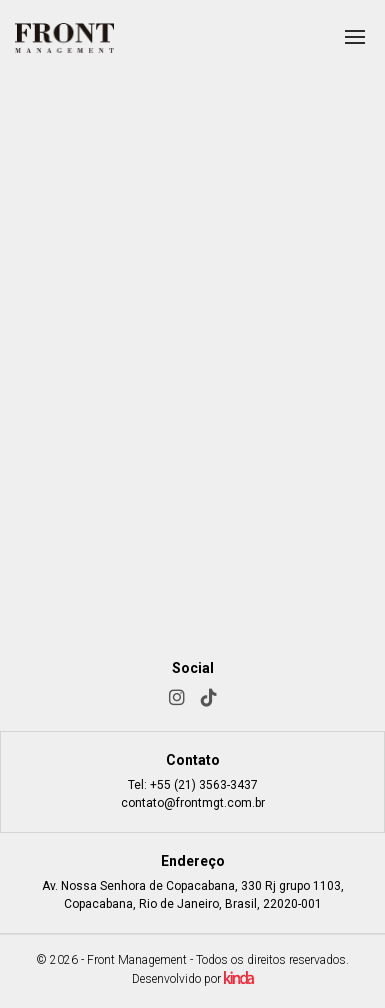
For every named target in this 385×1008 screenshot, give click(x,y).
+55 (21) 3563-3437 (204, 785)
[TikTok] (209, 697)
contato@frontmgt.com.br (193, 803)
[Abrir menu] (355, 37)
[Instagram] (177, 697)
